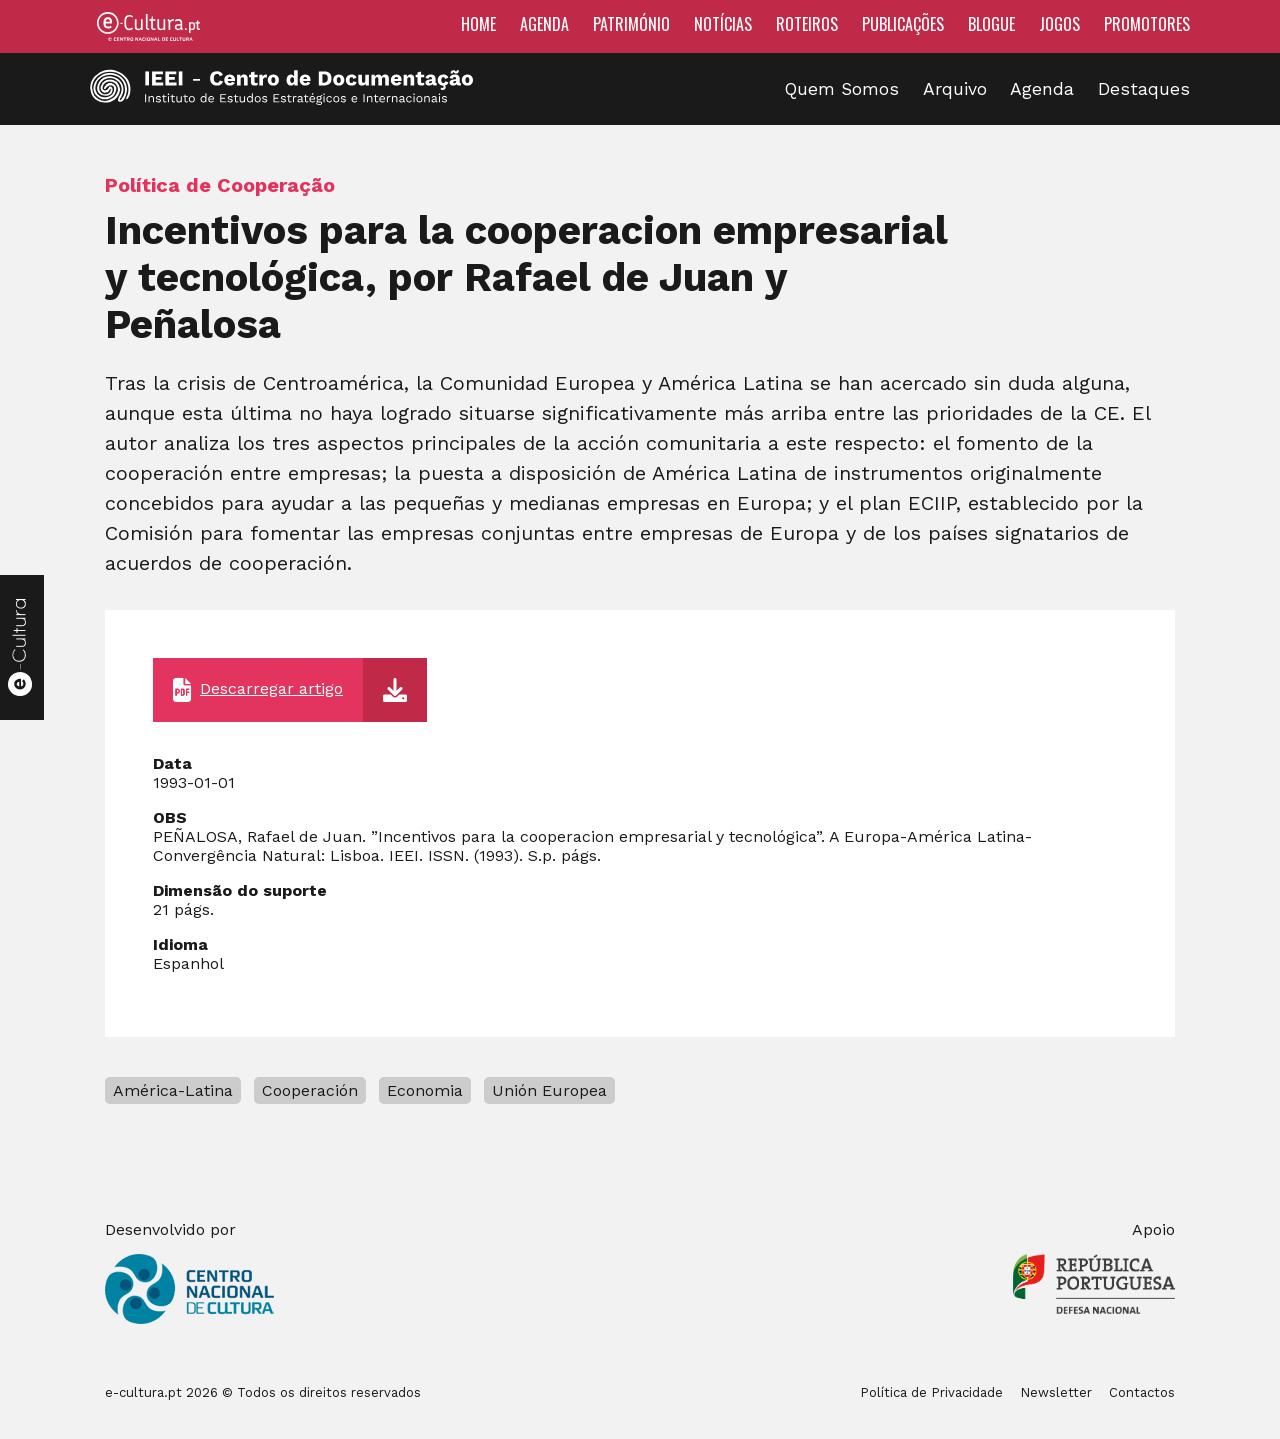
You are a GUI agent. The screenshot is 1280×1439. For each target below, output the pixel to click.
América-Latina (173, 1090)
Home (478, 24)
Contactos (1142, 1392)
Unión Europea (549, 1090)
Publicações (903, 24)
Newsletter (1056, 1392)
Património (631, 24)
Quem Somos (842, 89)
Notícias (723, 24)
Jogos (1059, 24)
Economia (425, 1090)
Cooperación (310, 1090)
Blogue (991, 24)
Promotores (1147, 24)
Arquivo (955, 89)
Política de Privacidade (931, 1392)
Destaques (1144, 89)
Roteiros (807, 24)
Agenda (544, 24)
